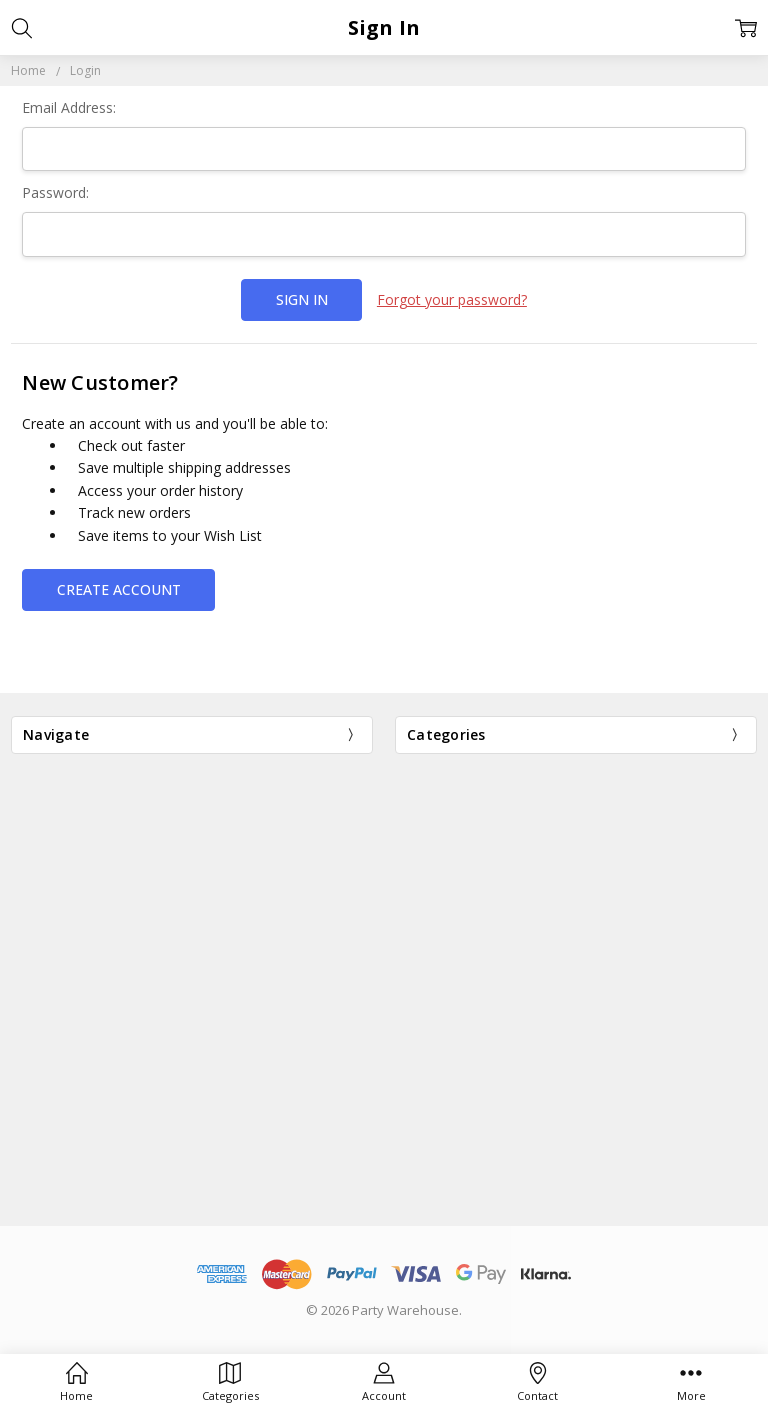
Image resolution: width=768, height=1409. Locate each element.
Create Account (119, 589)
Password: (55, 192)
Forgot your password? (452, 299)
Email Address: (69, 107)
